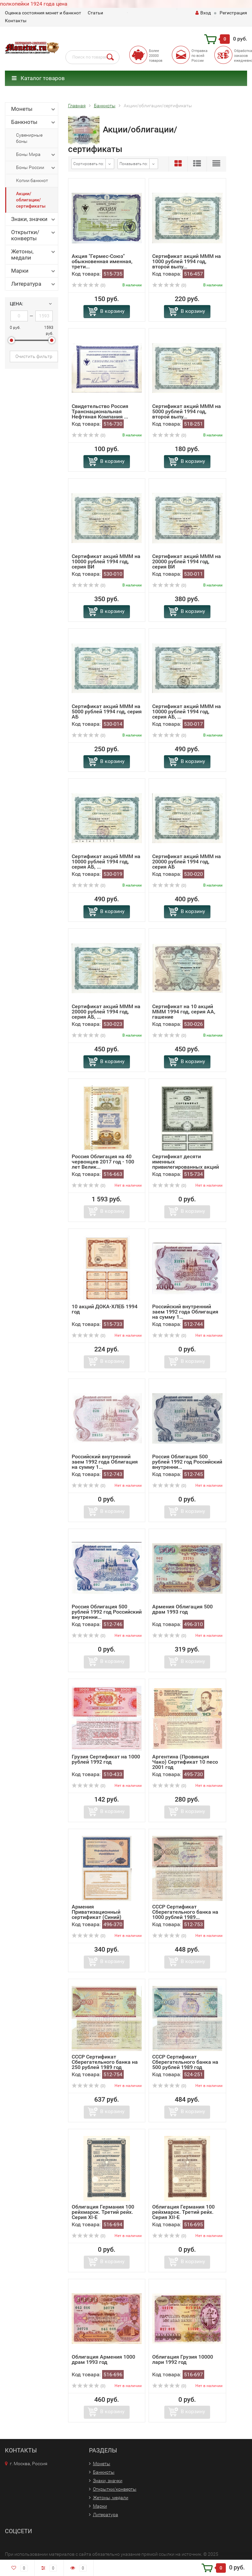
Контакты (16, 20)
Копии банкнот (32, 180)
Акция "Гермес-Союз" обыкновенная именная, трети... (102, 261)
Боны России (36, 167)
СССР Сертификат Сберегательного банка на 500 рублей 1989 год (185, 2062)
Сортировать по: (88, 163)
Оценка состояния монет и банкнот (43, 12)
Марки (33, 270)
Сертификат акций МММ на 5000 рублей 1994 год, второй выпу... (186, 411)
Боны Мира (36, 154)
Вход (203, 12)
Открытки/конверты (33, 235)
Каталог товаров (38, 78)
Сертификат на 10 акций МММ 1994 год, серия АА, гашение (183, 1011)
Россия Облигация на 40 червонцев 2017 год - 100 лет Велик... (103, 1161)
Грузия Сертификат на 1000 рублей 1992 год (106, 1759)
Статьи (95, 12)
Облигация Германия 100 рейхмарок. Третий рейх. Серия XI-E (103, 2212)
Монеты (33, 109)
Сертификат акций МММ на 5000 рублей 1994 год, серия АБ (107, 711)
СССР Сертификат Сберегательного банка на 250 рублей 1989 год (105, 2062)
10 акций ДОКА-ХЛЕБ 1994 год (104, 1309)
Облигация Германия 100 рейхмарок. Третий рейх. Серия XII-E (183, 2212)
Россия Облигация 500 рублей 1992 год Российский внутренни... (187, 1461)
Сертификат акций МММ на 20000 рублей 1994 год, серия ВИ (186, 561)
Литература (33, 283)
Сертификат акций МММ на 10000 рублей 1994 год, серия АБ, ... (186, 711)
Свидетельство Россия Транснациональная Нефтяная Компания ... (100, 411)
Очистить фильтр (33, 356)
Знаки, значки (33, 219)
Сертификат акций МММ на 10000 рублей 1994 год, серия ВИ (106, 561)
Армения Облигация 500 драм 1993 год (182, 1609)
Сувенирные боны (29, 138)
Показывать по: (133, 163)
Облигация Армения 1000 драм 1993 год (103, 2359)
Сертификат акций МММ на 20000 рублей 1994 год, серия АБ (186, 861)
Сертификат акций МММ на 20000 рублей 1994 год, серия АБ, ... (106, 1011)
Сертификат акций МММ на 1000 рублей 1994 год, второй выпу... (186, 261)
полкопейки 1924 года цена (33, 4)
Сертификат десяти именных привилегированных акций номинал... (185, 1164)
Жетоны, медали (33, 254)
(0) (89, 285)
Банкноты (33, 122)
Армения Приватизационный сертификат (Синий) (96, 1912)
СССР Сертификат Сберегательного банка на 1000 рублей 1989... (185, 1912)
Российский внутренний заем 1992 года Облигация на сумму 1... (185, 1311)
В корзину (112, 311)
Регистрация (233, 12)
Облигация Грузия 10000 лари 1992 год (182, 2359)
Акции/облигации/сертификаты (30, 200)
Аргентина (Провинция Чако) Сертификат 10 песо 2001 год (185, 1762)
